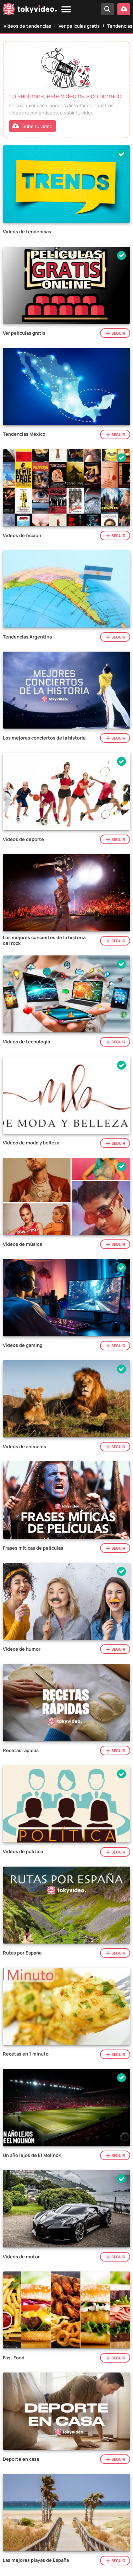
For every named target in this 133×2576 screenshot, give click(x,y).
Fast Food (13, 2358)
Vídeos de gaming (23, 1345)
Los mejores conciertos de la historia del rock (44, 940)
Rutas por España (22, 1953)
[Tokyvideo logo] (30, 10)
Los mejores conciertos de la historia (44, 738)
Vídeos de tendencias (27, 26)
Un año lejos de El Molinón (32, 2155)
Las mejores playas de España (36, 2560)
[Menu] (66, 9)
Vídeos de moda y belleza (31, 1143)
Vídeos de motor (21, 2257)
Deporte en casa (21, 2459)
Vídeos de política (23, 1852)
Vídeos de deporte (23, 839)
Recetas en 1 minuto (26, 2054)
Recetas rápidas (21, 1750)
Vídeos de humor (21, 1649)
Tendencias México (24, 434)
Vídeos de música (22, 1244)
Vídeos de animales (24, 1447)
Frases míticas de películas (33, 1548)
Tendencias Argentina (27, 637)
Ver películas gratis (79, 26)
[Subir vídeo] (123, 9)
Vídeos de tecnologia (26, 1042)
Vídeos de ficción (22, 536)
